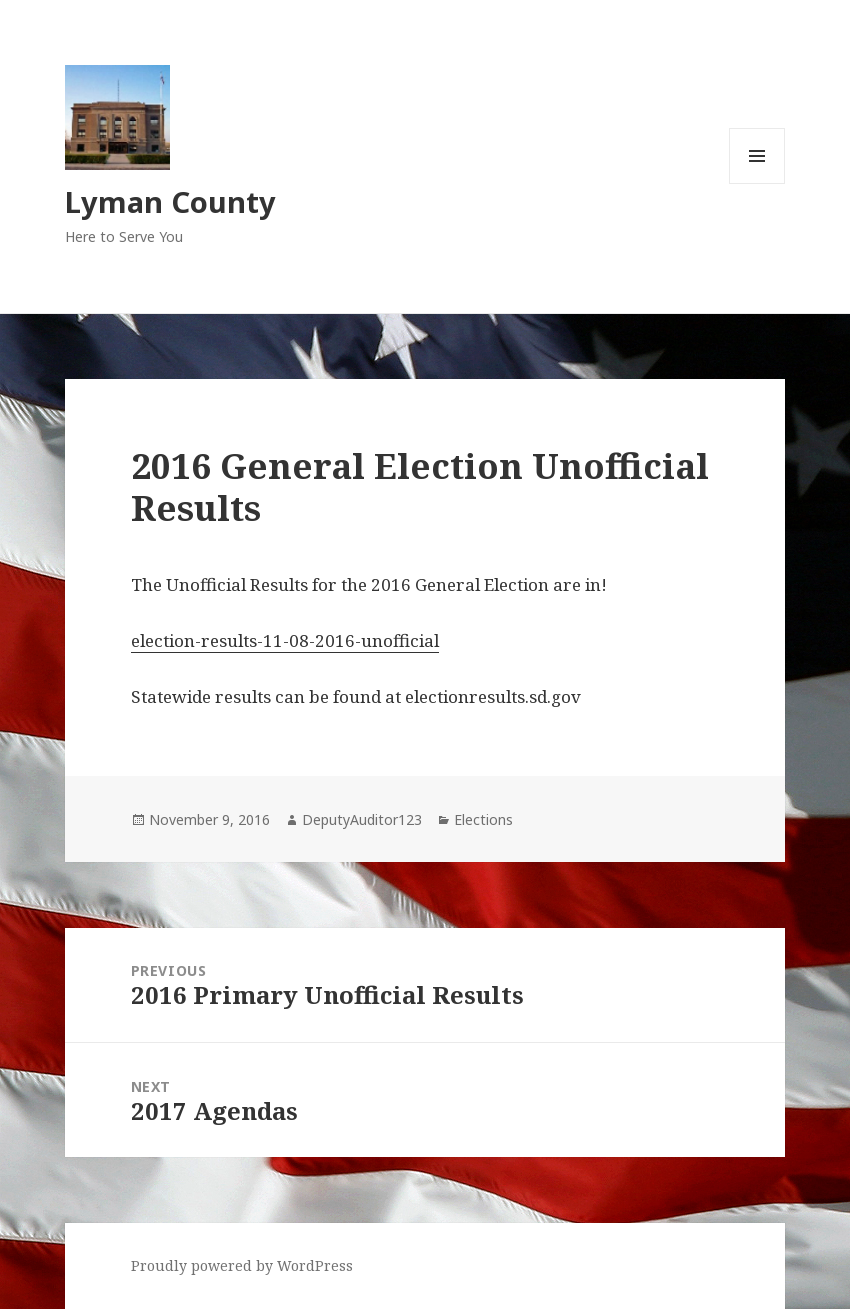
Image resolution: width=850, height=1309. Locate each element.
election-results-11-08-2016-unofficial (285, 640)
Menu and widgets (757, 183)
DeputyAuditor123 (362, 819)
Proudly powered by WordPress (242, 1265)
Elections (483, 819)
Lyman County (170, 201)
